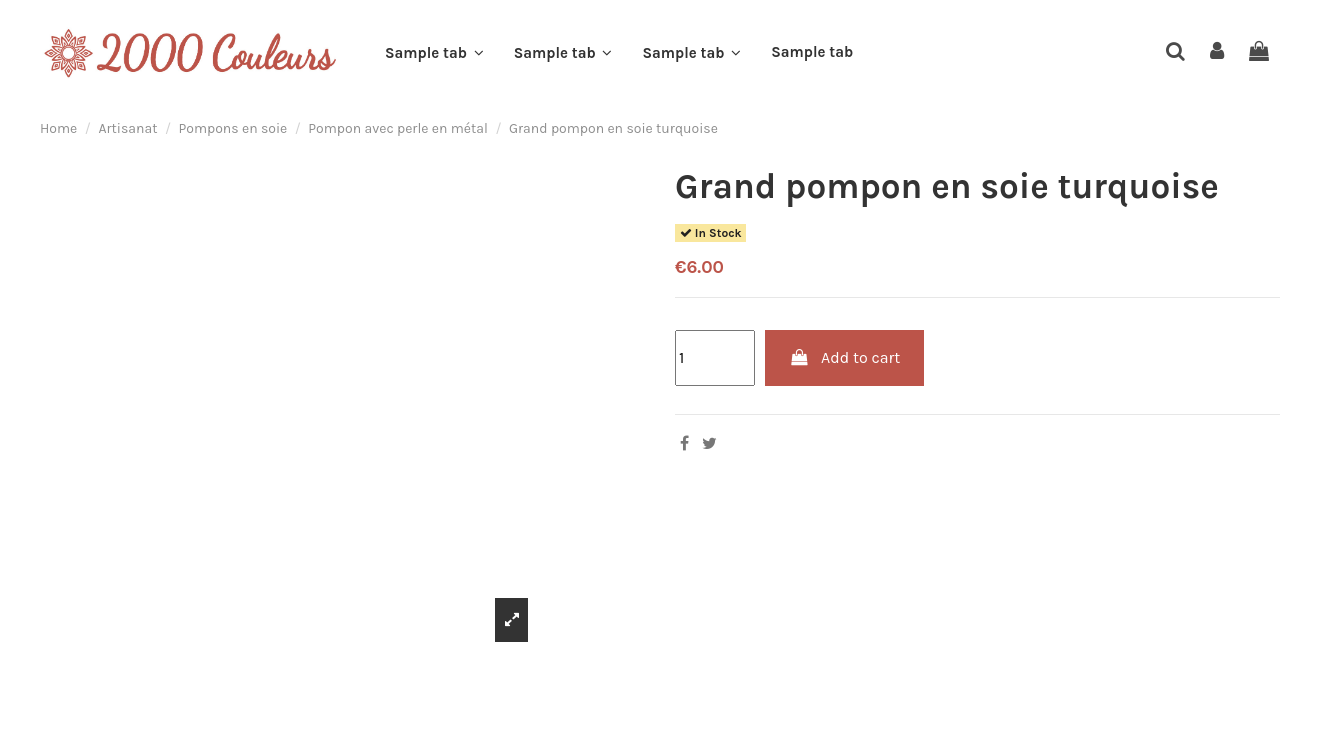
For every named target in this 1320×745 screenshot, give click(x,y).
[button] (434, 53)
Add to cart (845, 357)
